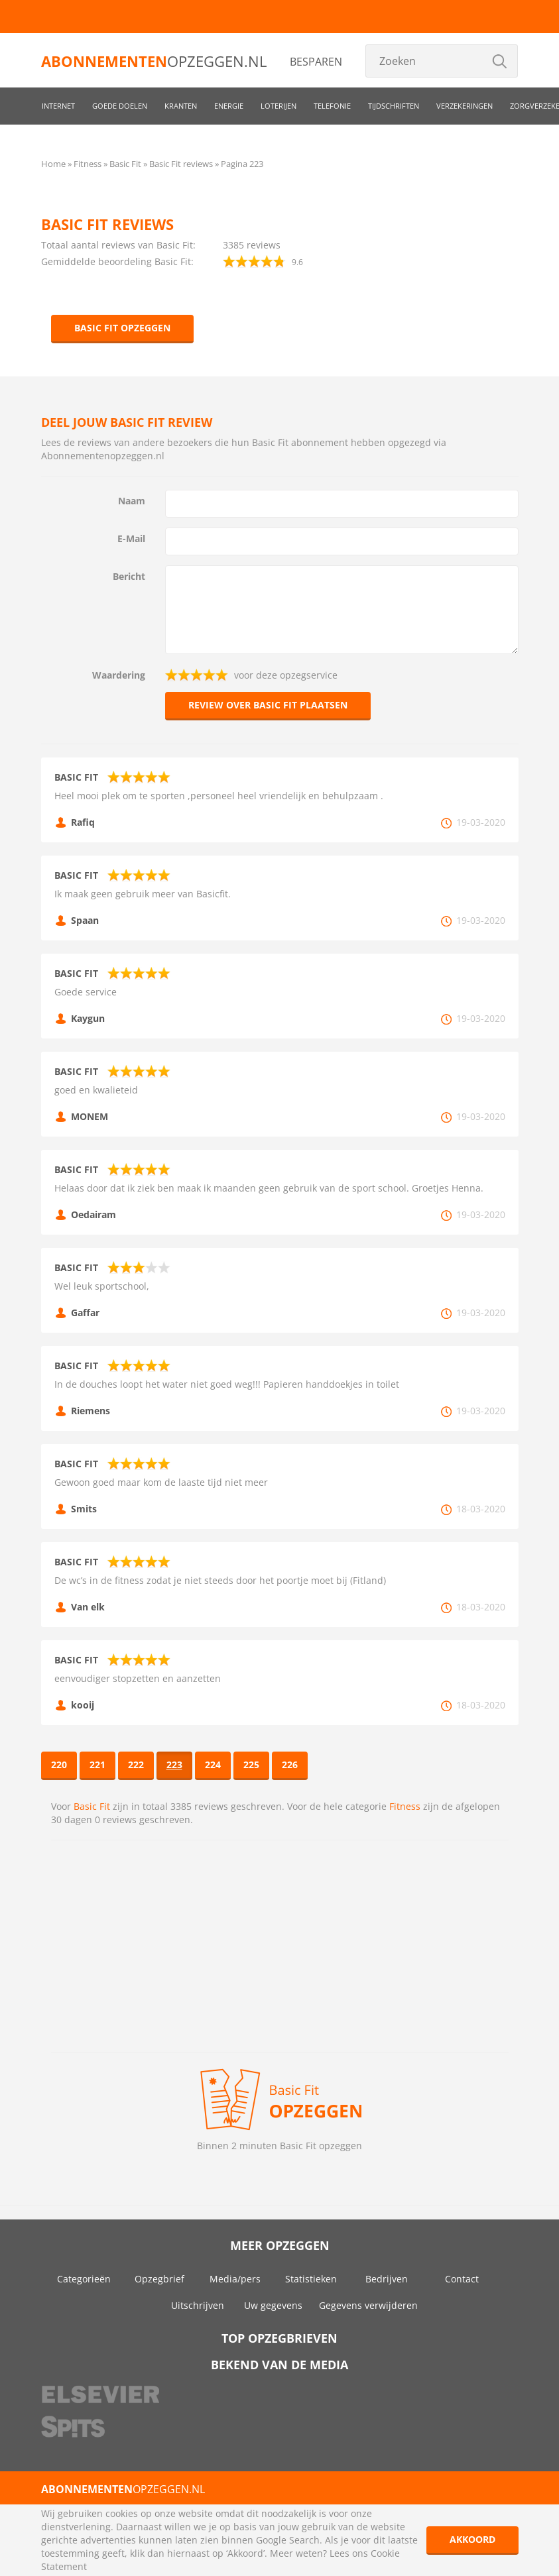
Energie (228, 106)
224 (213, 1764)
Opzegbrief (159, 2278)
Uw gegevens (273, 2305)
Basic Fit (92, 1806)
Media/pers (235, 2278)
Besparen (316, 61)
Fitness (404, 1806)
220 (59, 1764)
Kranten (180, 106)
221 (97, 1764)
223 (174, 1764)
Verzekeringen (464, 106)
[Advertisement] (280, 1946)
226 (290, 1764)
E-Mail (131, 538)
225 (251, 1764)
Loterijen (278, 106)
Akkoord (472, 2539)
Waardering (118, 675)
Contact (462, 2278)
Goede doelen (119, 106)
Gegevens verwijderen (368, 2305)
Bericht (129, 576)
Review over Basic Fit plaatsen (267, 705)
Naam (131, 500)
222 (136, 1764)
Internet (58, 106)
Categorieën (84, 2278)
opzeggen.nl (154, 61)
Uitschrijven (197, 2305)
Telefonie (332, 106)
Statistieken (311, 2278)
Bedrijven (386, 2278)
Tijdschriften (393, 106)
